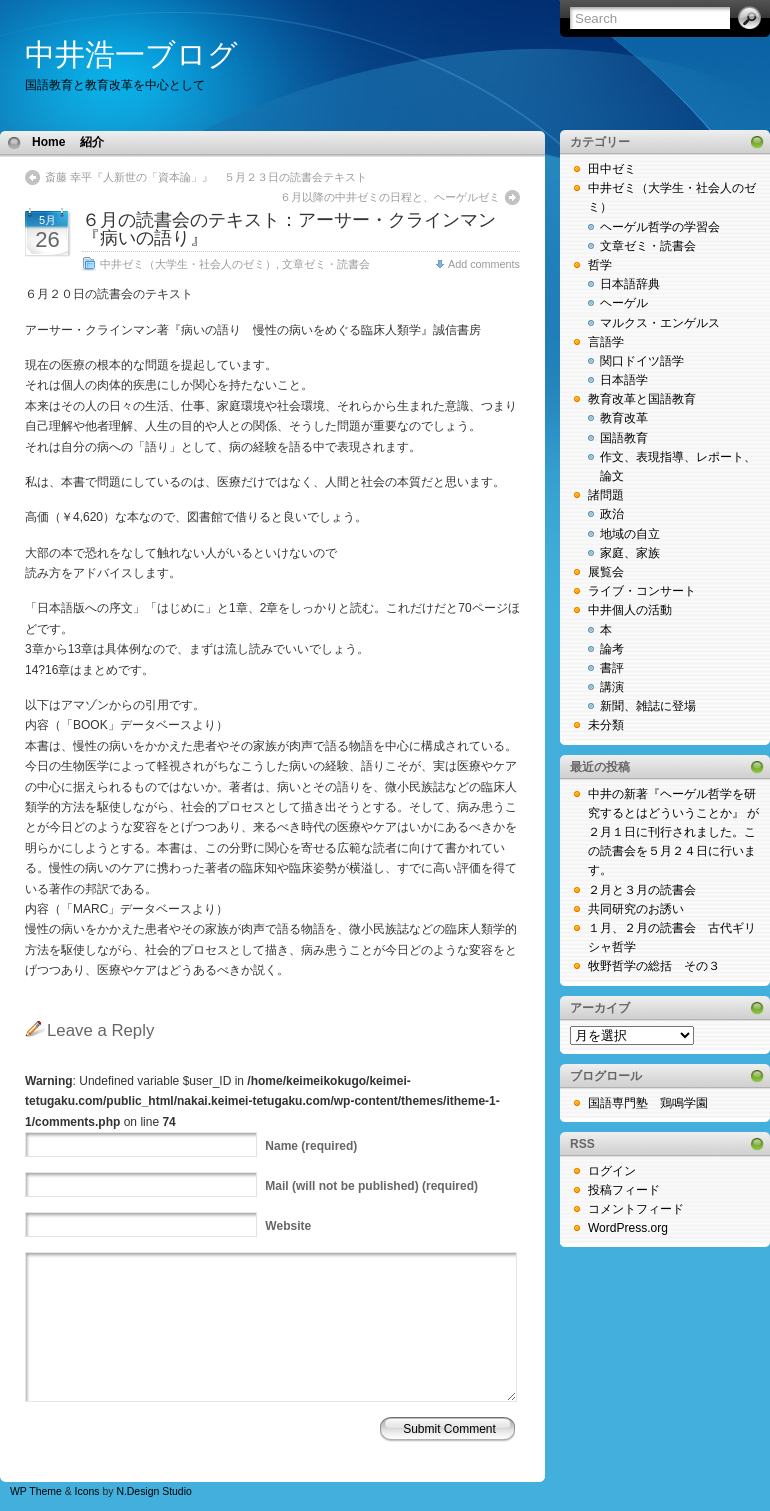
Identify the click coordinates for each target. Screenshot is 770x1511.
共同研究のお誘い (636, 909)
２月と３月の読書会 (642, 890)
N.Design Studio (153, 1491)
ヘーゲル (624, 303)
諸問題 (606, 495)
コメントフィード (636, 1209)
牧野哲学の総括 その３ (654, 966)
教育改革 (624, 418)
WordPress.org (628, 1228)
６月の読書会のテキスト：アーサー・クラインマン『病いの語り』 (289, 229)
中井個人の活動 (630, 610)
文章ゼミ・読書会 (326, 264)
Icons (87, 1491)
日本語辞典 (630, 284)
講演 (612, 687)
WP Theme (36, 1491)
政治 (612, 514)
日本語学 (624, 380)
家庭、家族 (630, 553)
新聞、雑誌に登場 (648, 706)
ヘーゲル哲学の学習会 (660, 227)
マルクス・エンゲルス (660, 323)
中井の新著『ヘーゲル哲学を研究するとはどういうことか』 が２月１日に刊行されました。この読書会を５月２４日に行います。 (673, 832)
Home (48, 142)
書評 (612, 668)
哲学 (600, 265)
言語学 (606, 342)
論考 (612, 649)
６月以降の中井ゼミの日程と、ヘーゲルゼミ (390, 197)
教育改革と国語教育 (642, 399)
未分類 (606, 725)
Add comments (484, 264)
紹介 (92, 142)
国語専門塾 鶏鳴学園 (648, 1103)
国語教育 (624, 438)
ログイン (612, 1171)
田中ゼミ (612, 169)
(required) (311, 1146)
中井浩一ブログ (131, 54)
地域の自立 (630, 534)
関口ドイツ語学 (642, 361)
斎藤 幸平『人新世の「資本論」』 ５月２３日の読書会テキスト (206, 177)
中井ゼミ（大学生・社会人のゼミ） (188, 264)
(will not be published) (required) (371, 1186)
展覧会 (606, 572)
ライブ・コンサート (642, 591)
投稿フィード (624, 1190)
